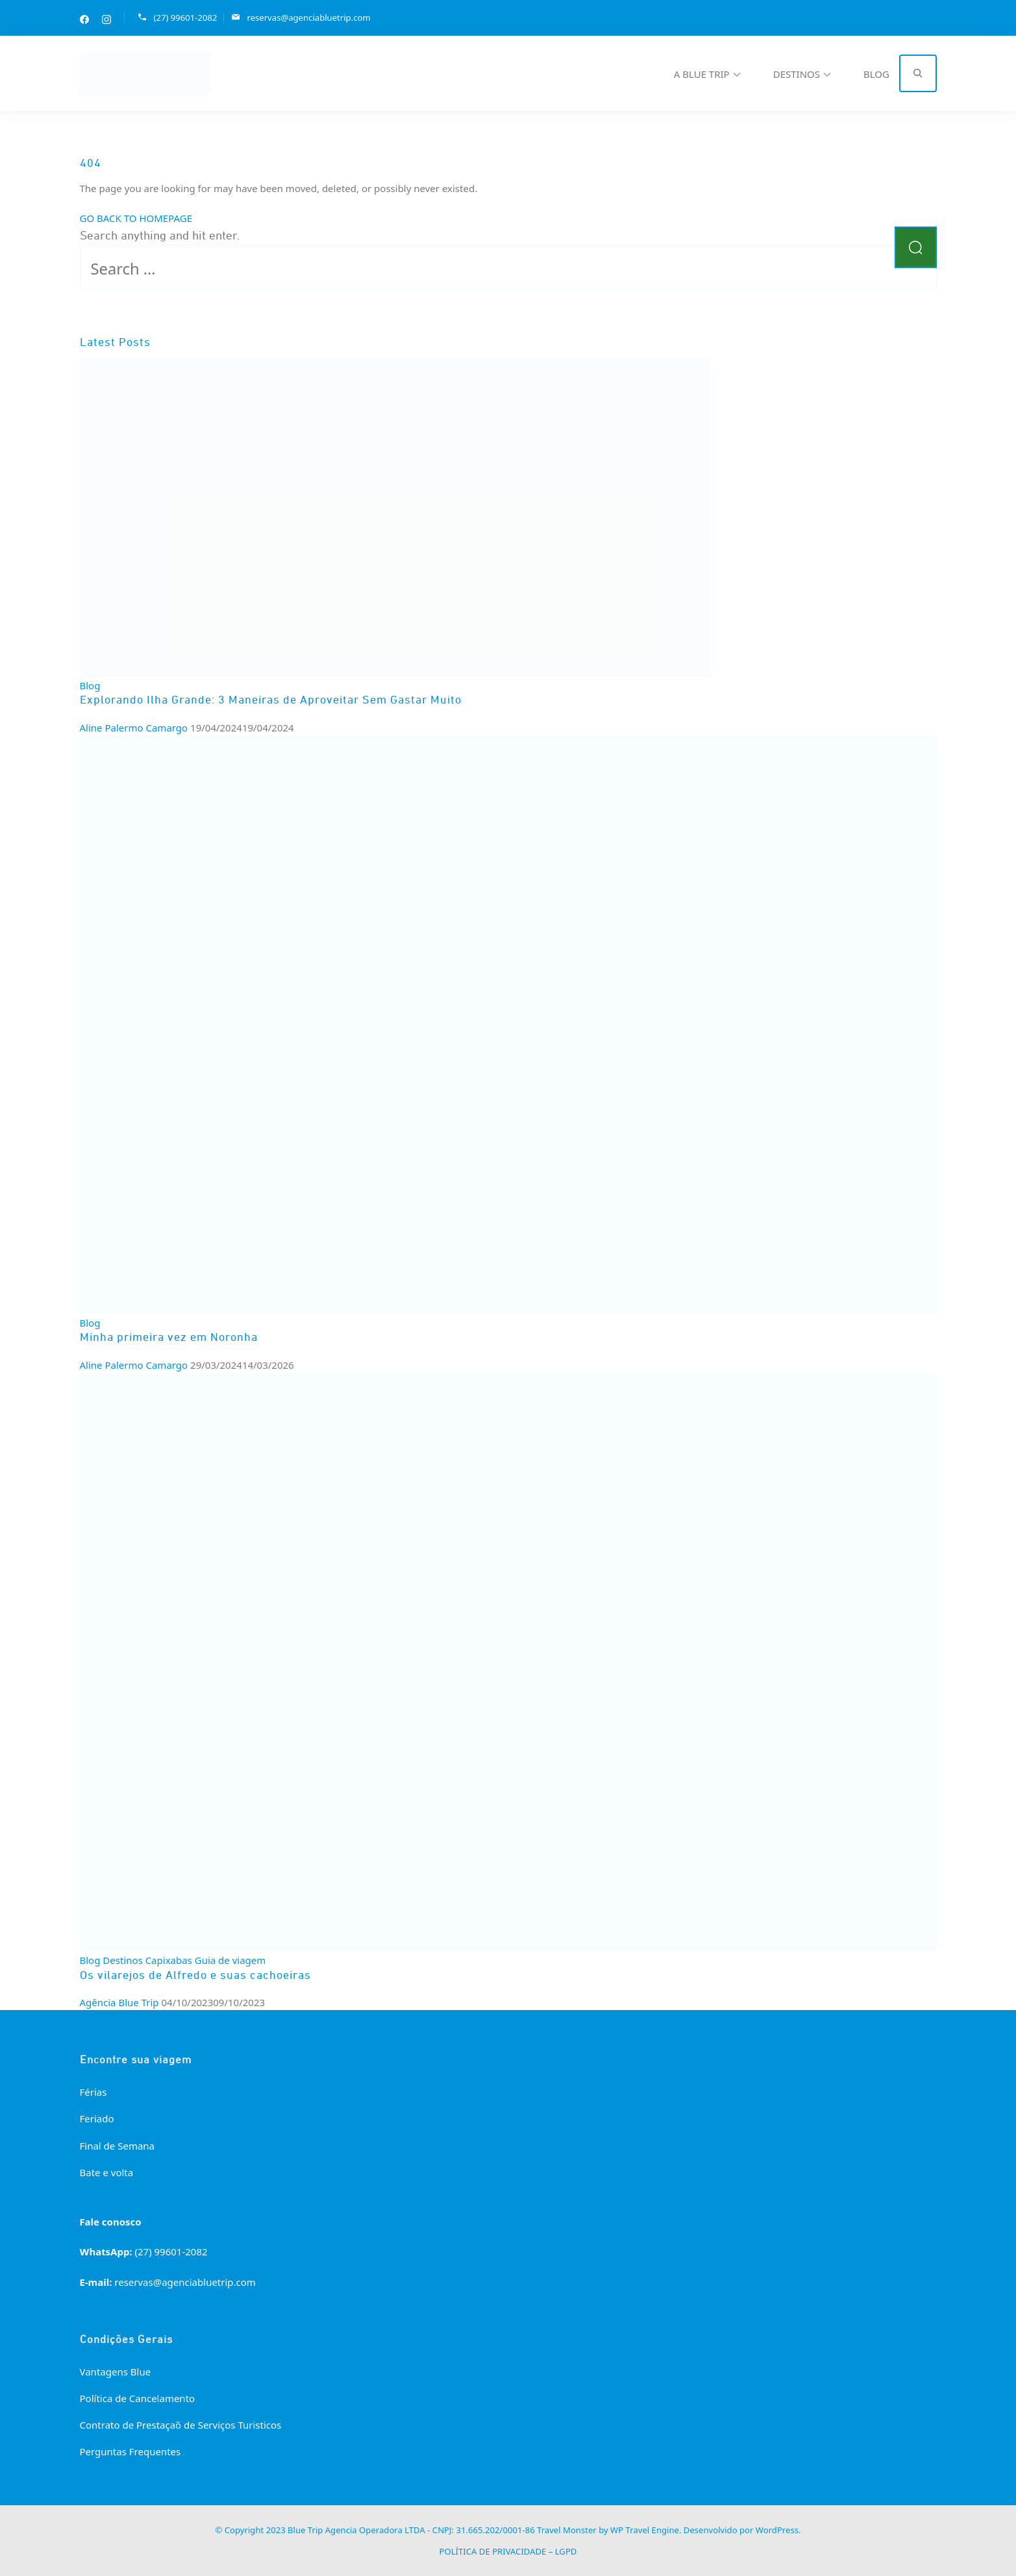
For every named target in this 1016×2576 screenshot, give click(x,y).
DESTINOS (796, 73)
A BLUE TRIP (702, 73)
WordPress (777, 2529)
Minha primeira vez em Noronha (169, 1337)
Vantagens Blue (115, 2371)
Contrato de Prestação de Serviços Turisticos (181, 2424)
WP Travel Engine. (645, 2529)
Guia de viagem (230, 1959)
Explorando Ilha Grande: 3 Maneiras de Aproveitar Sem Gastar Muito (271, 700)
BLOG (876, 73)
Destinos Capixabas (147, 1959)
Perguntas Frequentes (130, 2451)
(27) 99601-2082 (185, 17)
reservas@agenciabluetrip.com (308, 17)
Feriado (97, 2118)
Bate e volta (107, 2171)
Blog (90, 685)
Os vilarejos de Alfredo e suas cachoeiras (195, 1975)
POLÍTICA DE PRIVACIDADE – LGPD (508, 2551)
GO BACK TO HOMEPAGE (136, 217)
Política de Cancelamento (137, 2397)
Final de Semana (117, 2145)
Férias (93, 2091)
